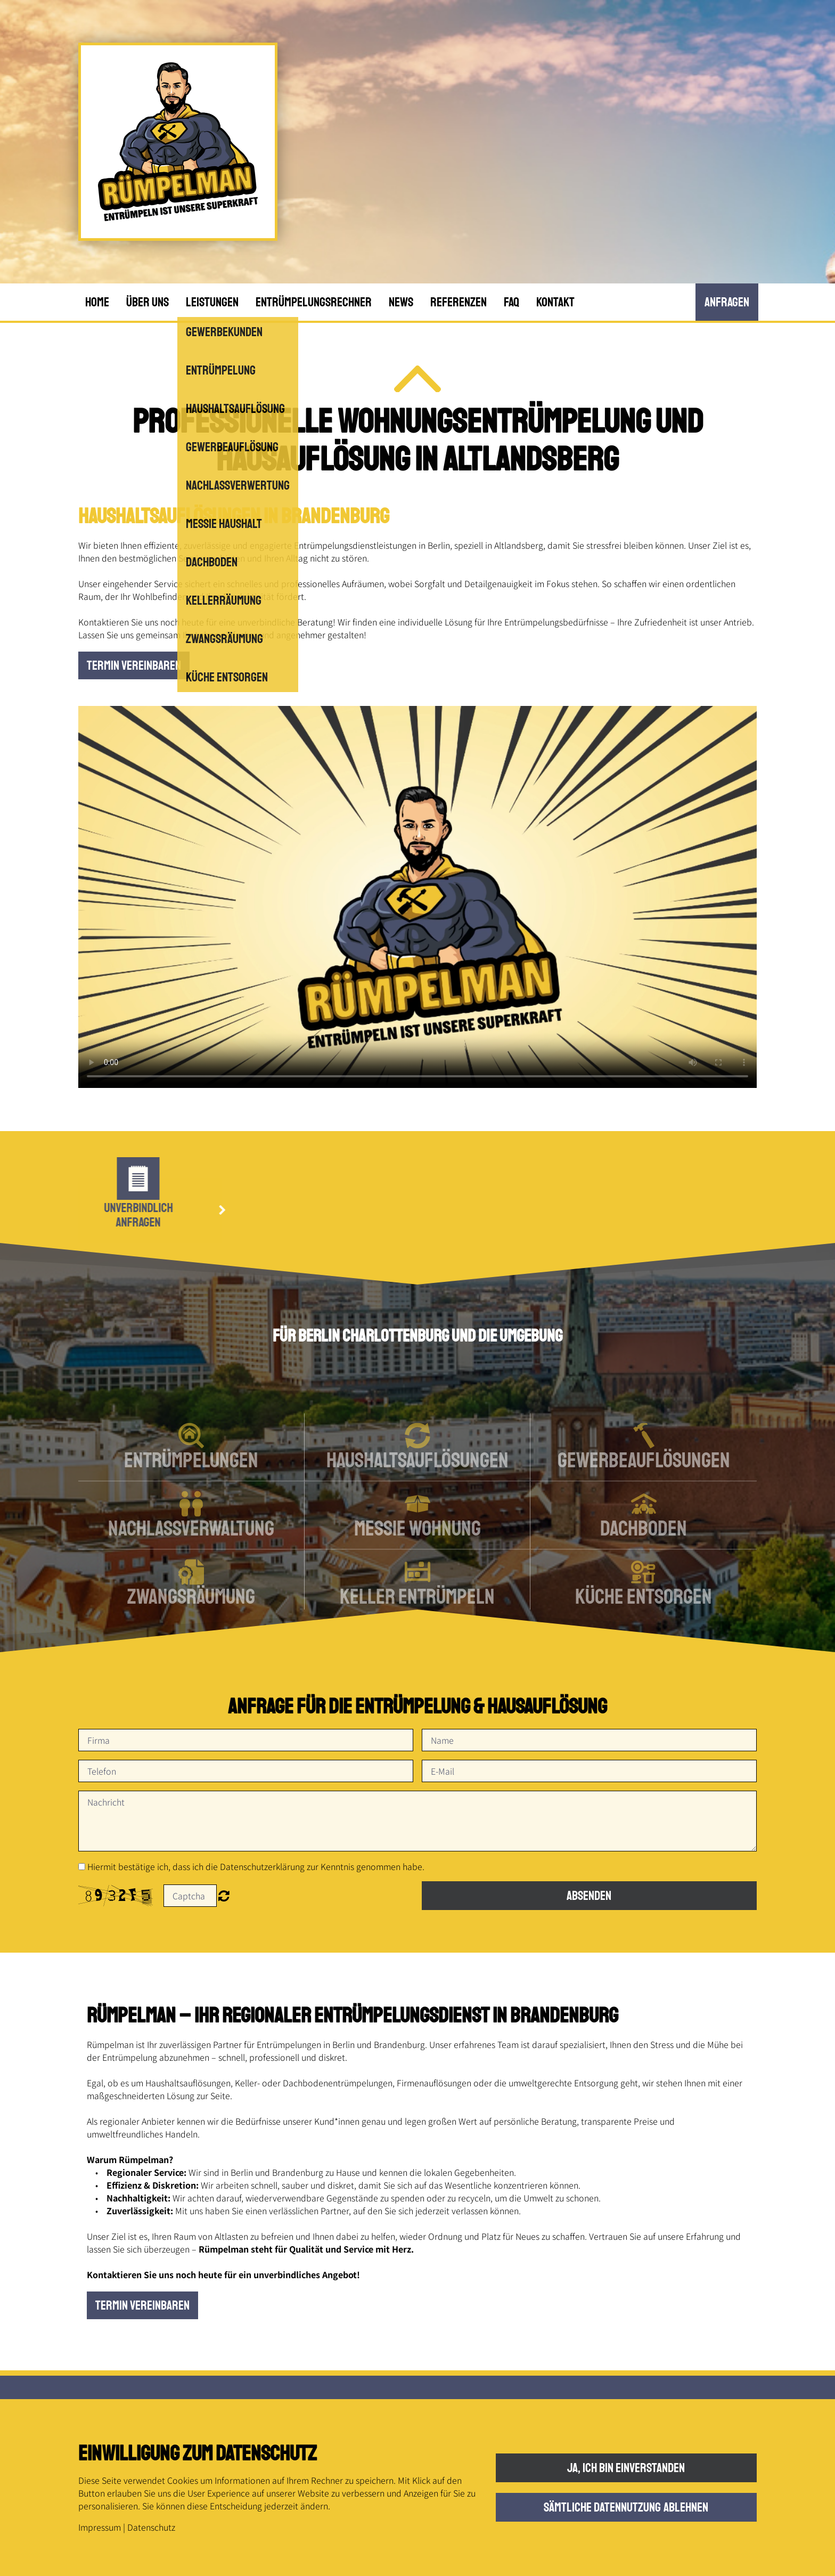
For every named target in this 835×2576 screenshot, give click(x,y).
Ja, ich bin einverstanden (626, 2468)
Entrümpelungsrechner (314, 302)
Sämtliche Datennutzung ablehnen (626, 2507)
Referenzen (458, 302)
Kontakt (555, 302)
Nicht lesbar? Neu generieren (224, 1895)
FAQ (511, 302)
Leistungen (212, 302)
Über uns (147, 302)
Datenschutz (151, 2527)
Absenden (589, 1896)
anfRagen (727, 302)
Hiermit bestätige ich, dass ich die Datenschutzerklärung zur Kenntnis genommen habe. (255, 1866)
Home (97, 302)
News (401, 302)
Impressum (99, 2527)
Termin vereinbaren (134, 665)
